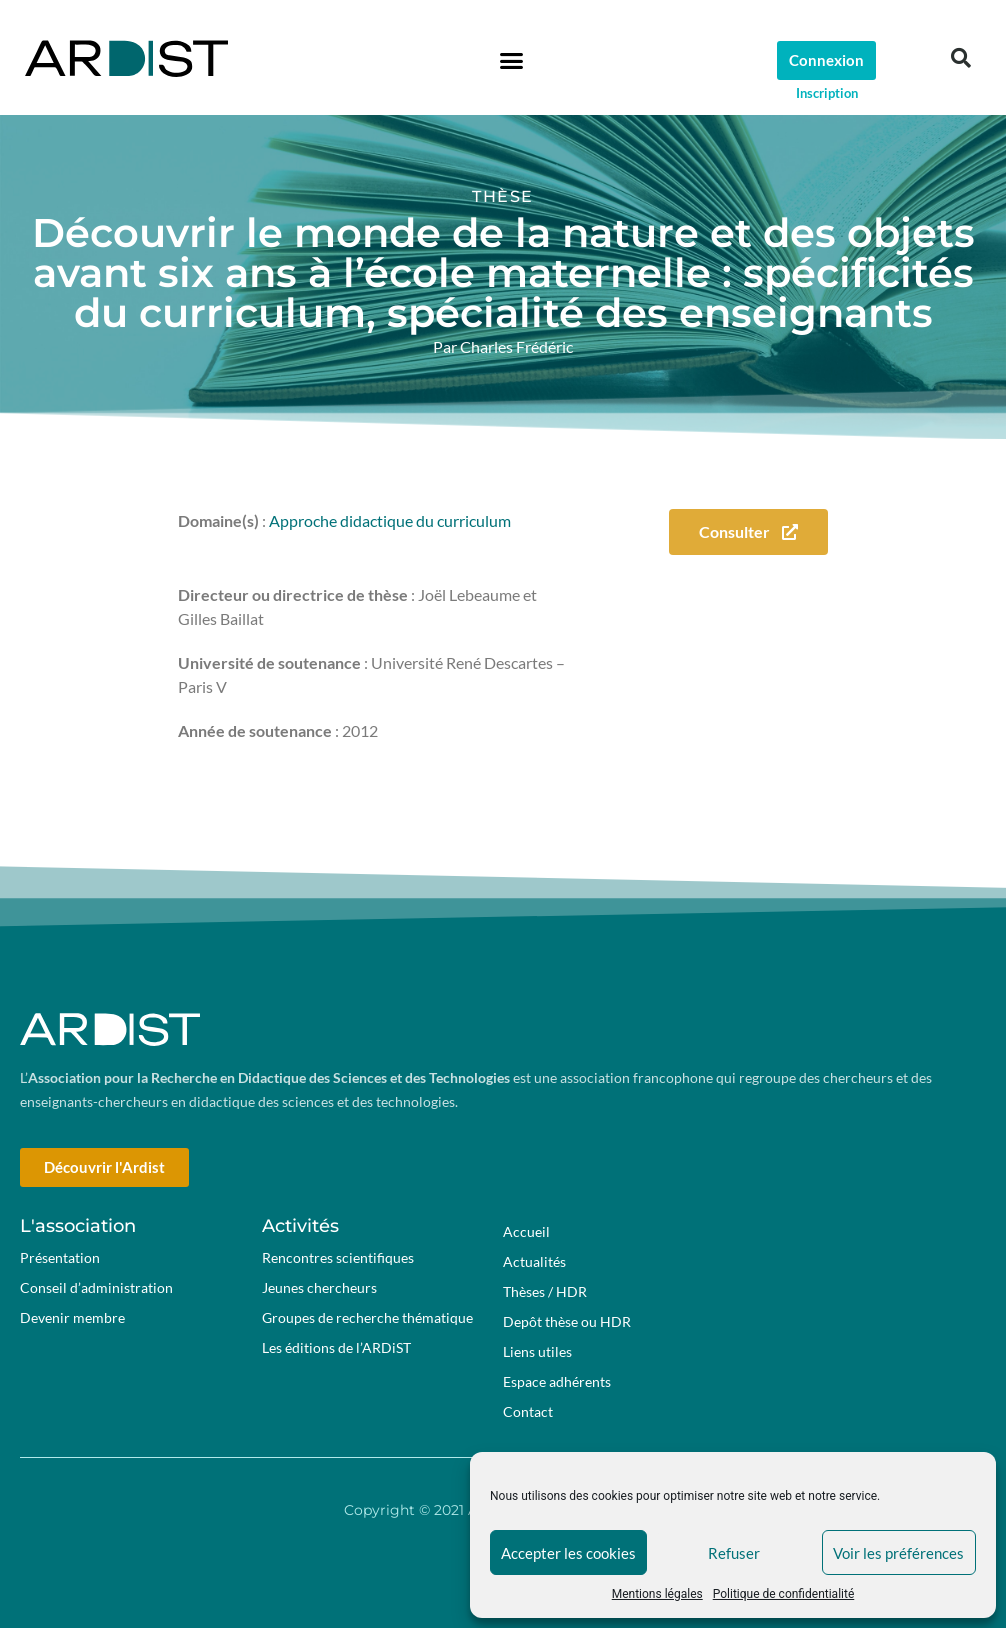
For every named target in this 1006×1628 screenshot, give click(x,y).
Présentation (60, 1257)
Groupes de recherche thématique (367, 1317)
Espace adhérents (562, 1382)
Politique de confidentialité (784, 1594)
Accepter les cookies (568, 1553)
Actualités (534, 1261)
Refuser (734, 1553)
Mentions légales (657, 1594)
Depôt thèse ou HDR (567, 1321)
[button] (511, 60)
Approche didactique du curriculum (390, 520)
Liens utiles (537, 1351)
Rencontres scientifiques (338, 1257)
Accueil (526, 1231)
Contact (528, 1411)
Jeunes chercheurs (319, 1287)
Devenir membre (72, 1317)
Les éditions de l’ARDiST (336, 1347)
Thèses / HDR (545, 1291)
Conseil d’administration (96, 1287)
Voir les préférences (898, 1553)
